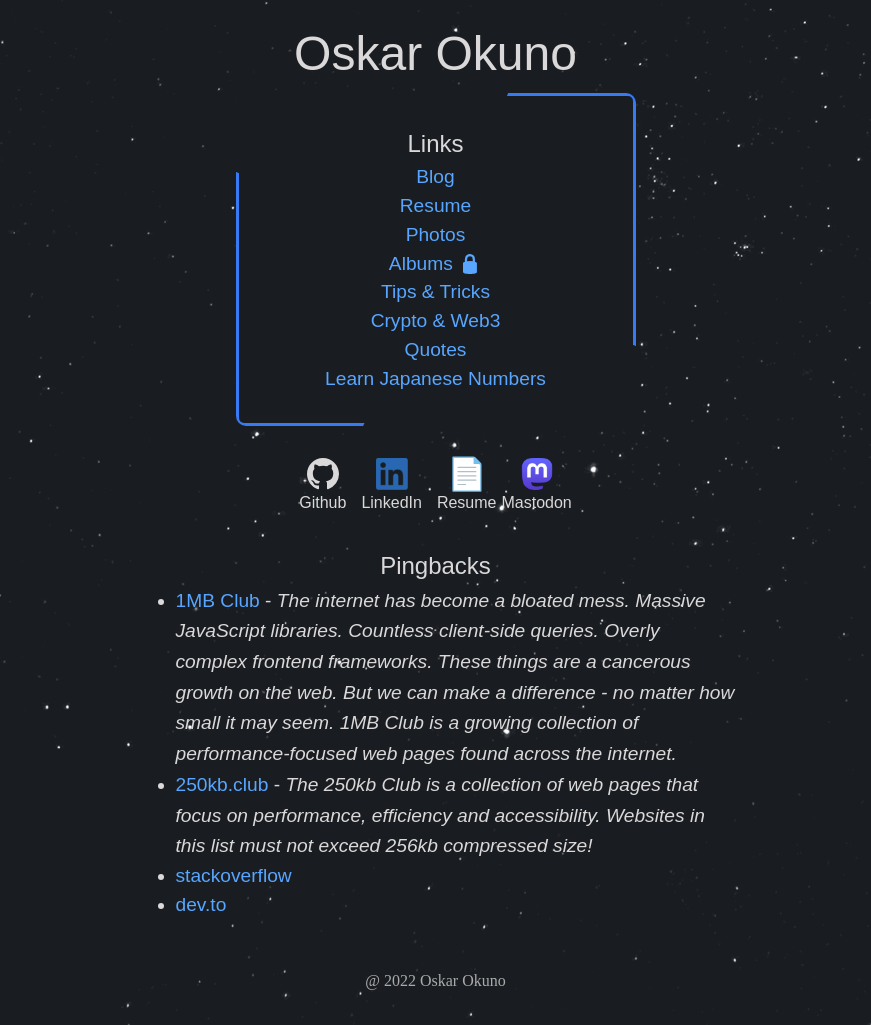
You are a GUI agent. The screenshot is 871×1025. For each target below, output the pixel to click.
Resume (435, 205)
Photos (436, 234)
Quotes (436, 349)
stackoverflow (234, 875)
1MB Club (218, 600)
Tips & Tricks (435, 291)
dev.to (201, 904)
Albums (435, 263)
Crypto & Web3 (436, 320)
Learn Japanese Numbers (435, 378)
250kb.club (222, 784)
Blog (435, 176)
